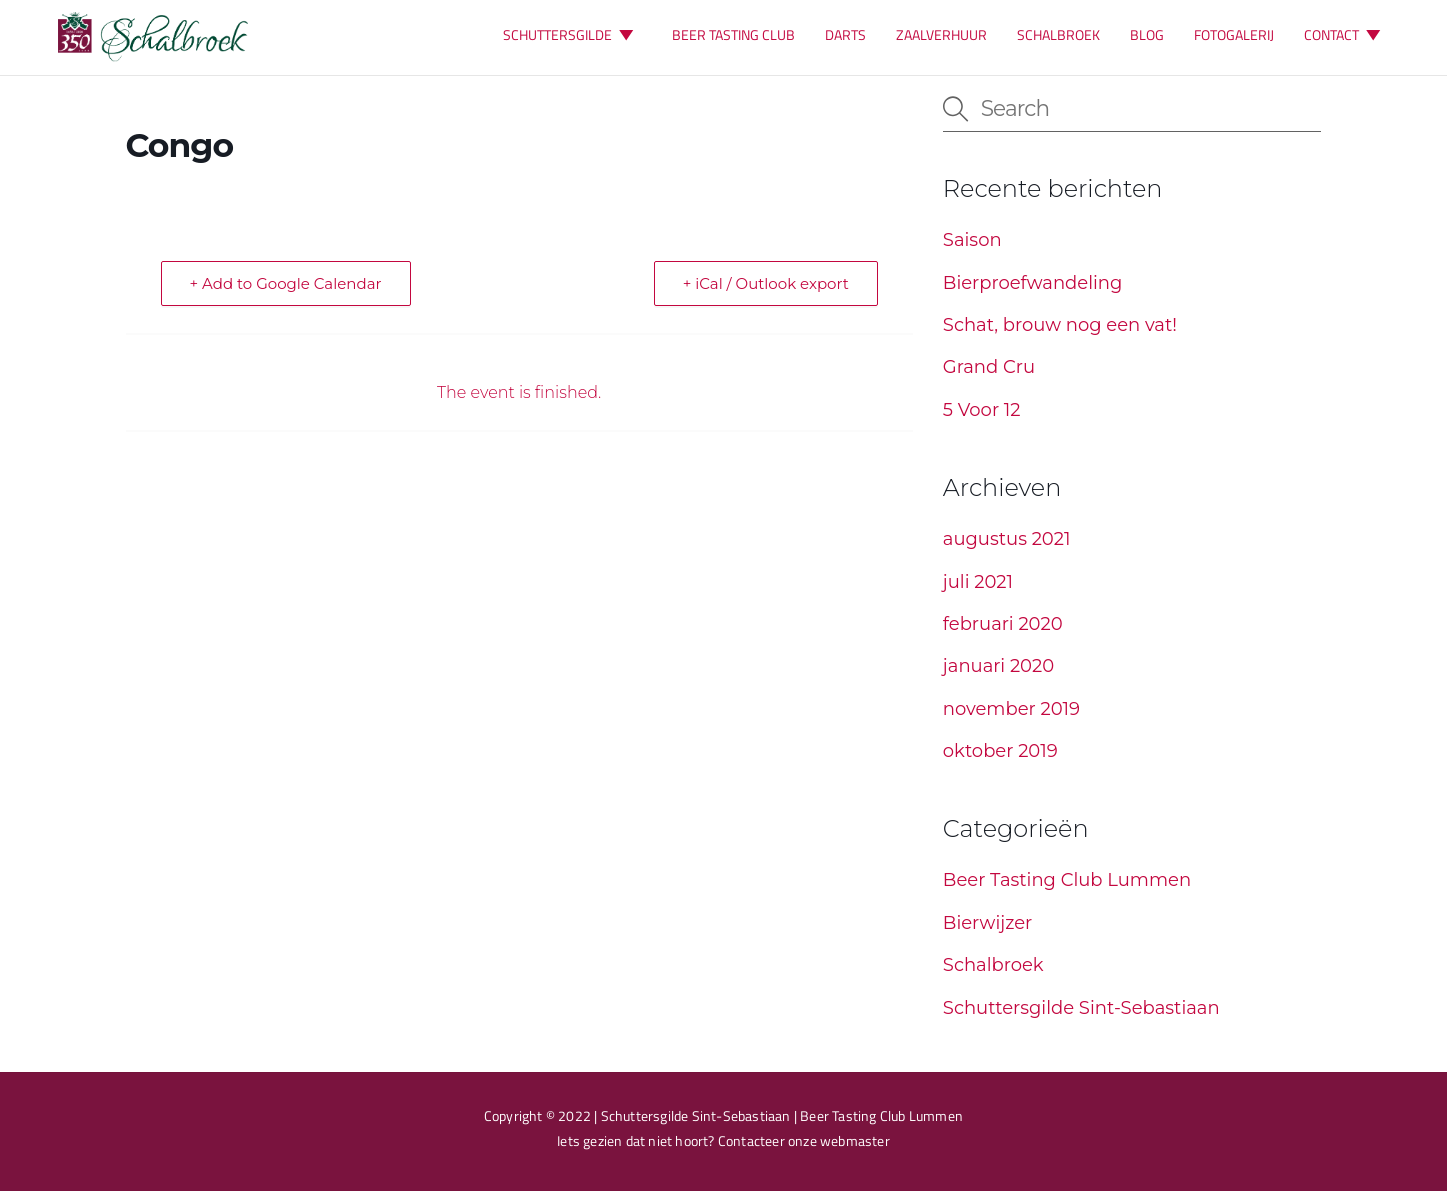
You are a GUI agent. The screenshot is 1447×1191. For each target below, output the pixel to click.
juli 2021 (978, 582)
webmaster (855, 1140)
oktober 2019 (1000, 751)
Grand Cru (989, 367)
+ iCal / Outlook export (766, 283)
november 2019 (1011, 709)
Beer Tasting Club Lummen (1067, 880)
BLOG (1147, 34)
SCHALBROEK (1058, 34)
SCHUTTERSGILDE (572, 34)
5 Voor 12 (982, 410)
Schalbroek (993, 965)
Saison (972, 240)
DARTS (845, 34)
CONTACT (1346, 34)
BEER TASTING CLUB (733, 34)
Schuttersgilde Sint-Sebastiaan (1081, 1008)
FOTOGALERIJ (1234, 34)
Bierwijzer (988, 923)
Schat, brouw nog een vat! (1060, 325)
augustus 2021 (1007, 539)
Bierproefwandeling (1033, 283)
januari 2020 (998, 666)
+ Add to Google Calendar (286, 283)
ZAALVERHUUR (941, 34)
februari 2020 (1003, 624)
